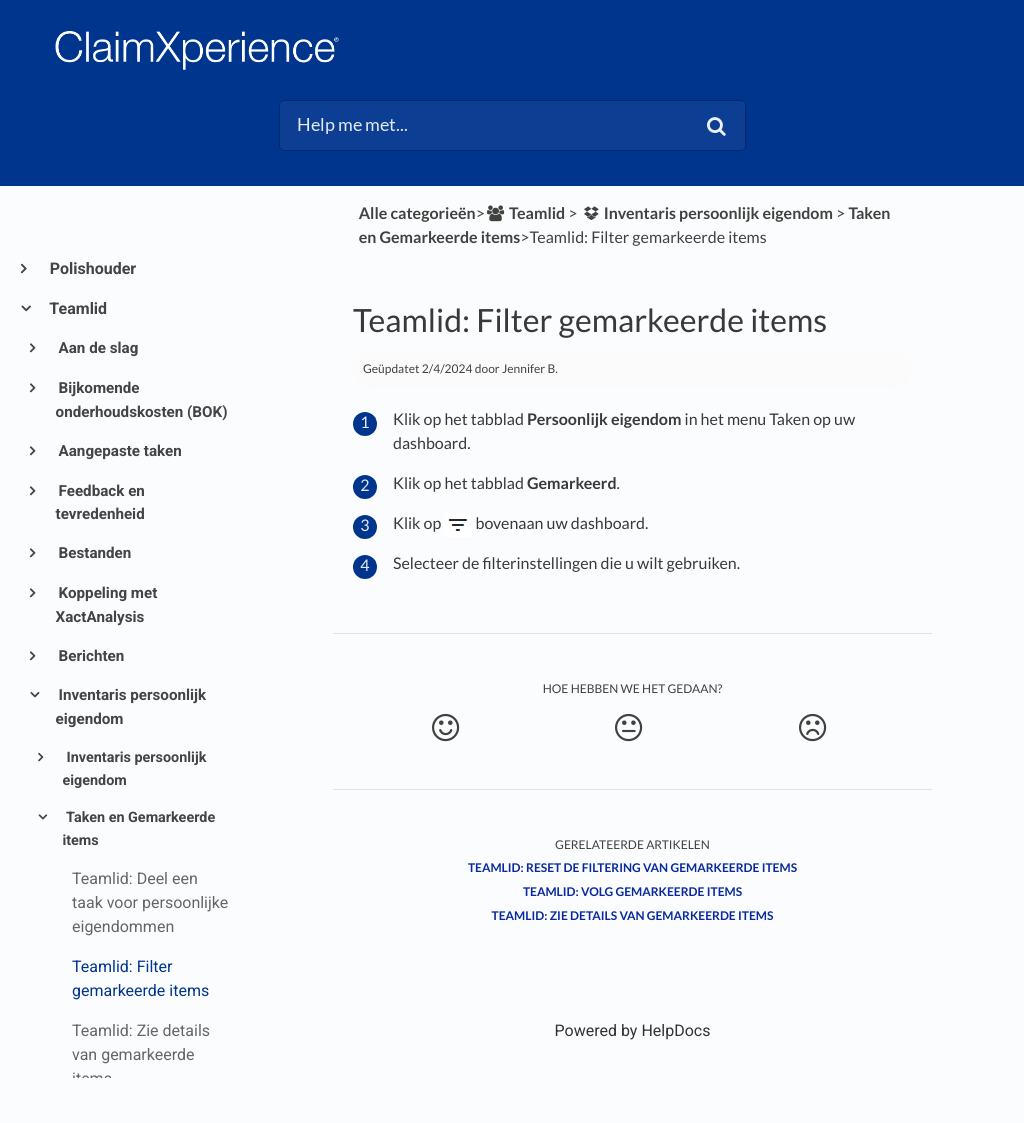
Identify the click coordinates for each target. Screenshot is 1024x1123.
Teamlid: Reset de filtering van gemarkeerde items (632, 867)
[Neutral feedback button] (628, 728)
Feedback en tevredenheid (100, 503)
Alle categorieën (417, 213)
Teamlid (77, 308)
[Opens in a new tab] (633, 1030)
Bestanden (94, 553)
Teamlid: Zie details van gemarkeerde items (633, 915)
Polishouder (92, 268)
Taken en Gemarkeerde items (138, 829)
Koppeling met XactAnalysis (107, 605)
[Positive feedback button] (445, 728)
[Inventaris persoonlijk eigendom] (707, 213)
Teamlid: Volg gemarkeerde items (632, 891)
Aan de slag (97, 348)
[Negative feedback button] (812, 728)
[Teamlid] (525, 213)
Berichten (90, 656)
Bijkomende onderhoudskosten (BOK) (142, 400)
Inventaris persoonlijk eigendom (131, 707)
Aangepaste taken (119, 451)
